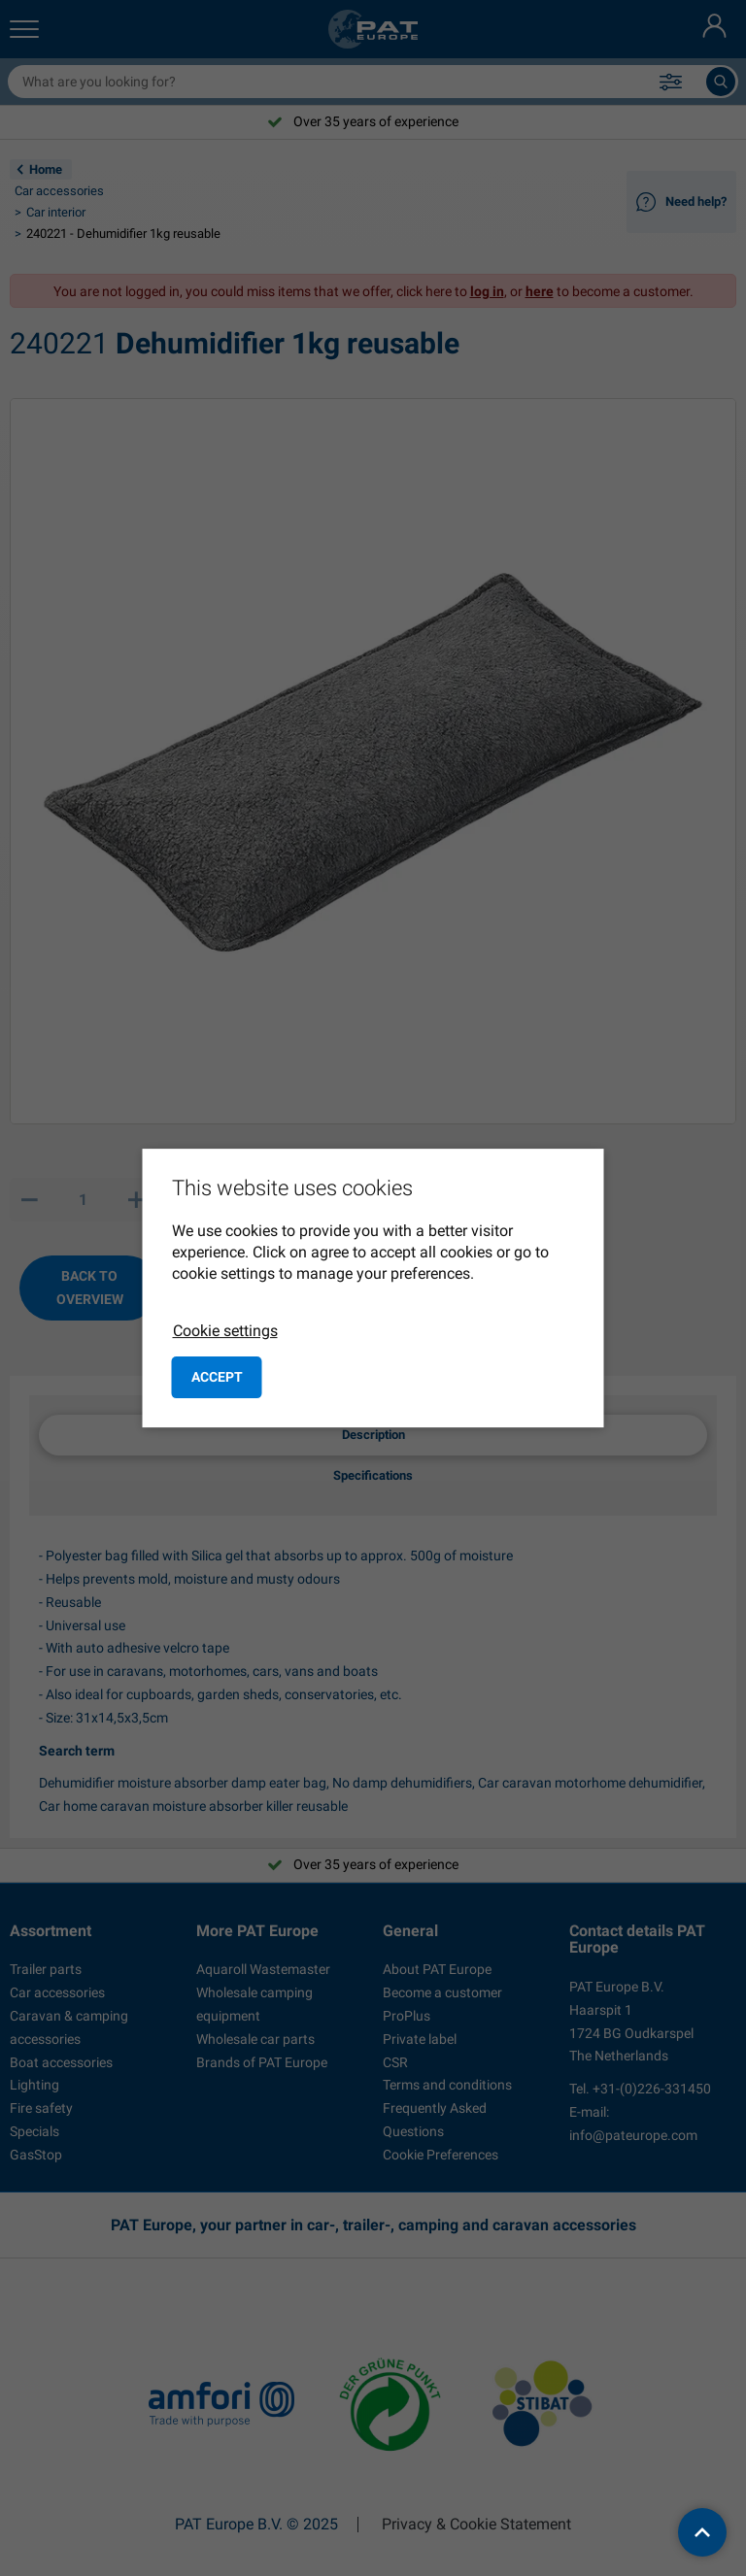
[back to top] (702, 2532)
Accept (217, 1377)
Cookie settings (225, 1330)
